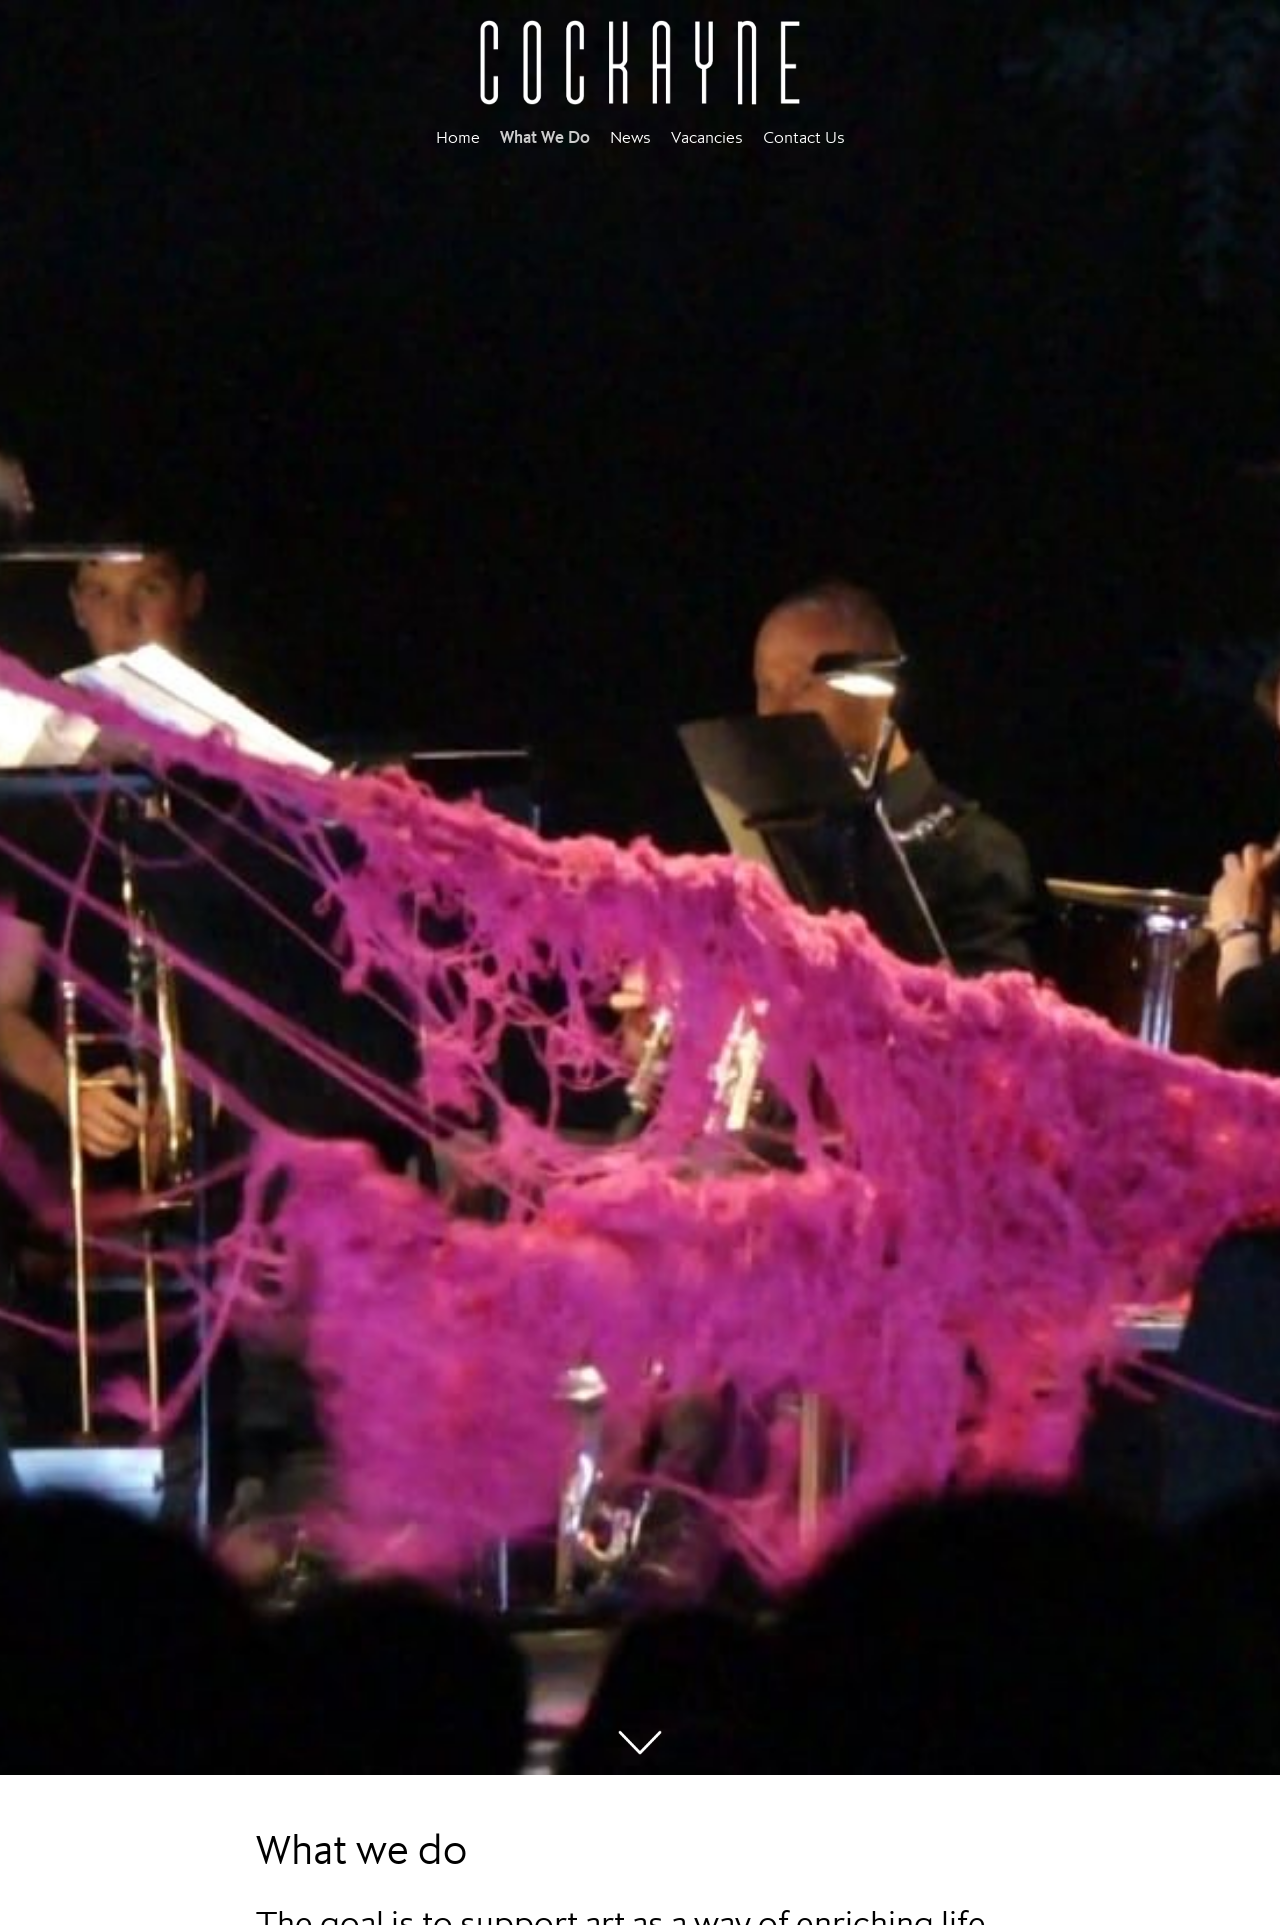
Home (458, 137)
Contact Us (804, 137)
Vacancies (707, 137)
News (630, 137)
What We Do (545, 137)
